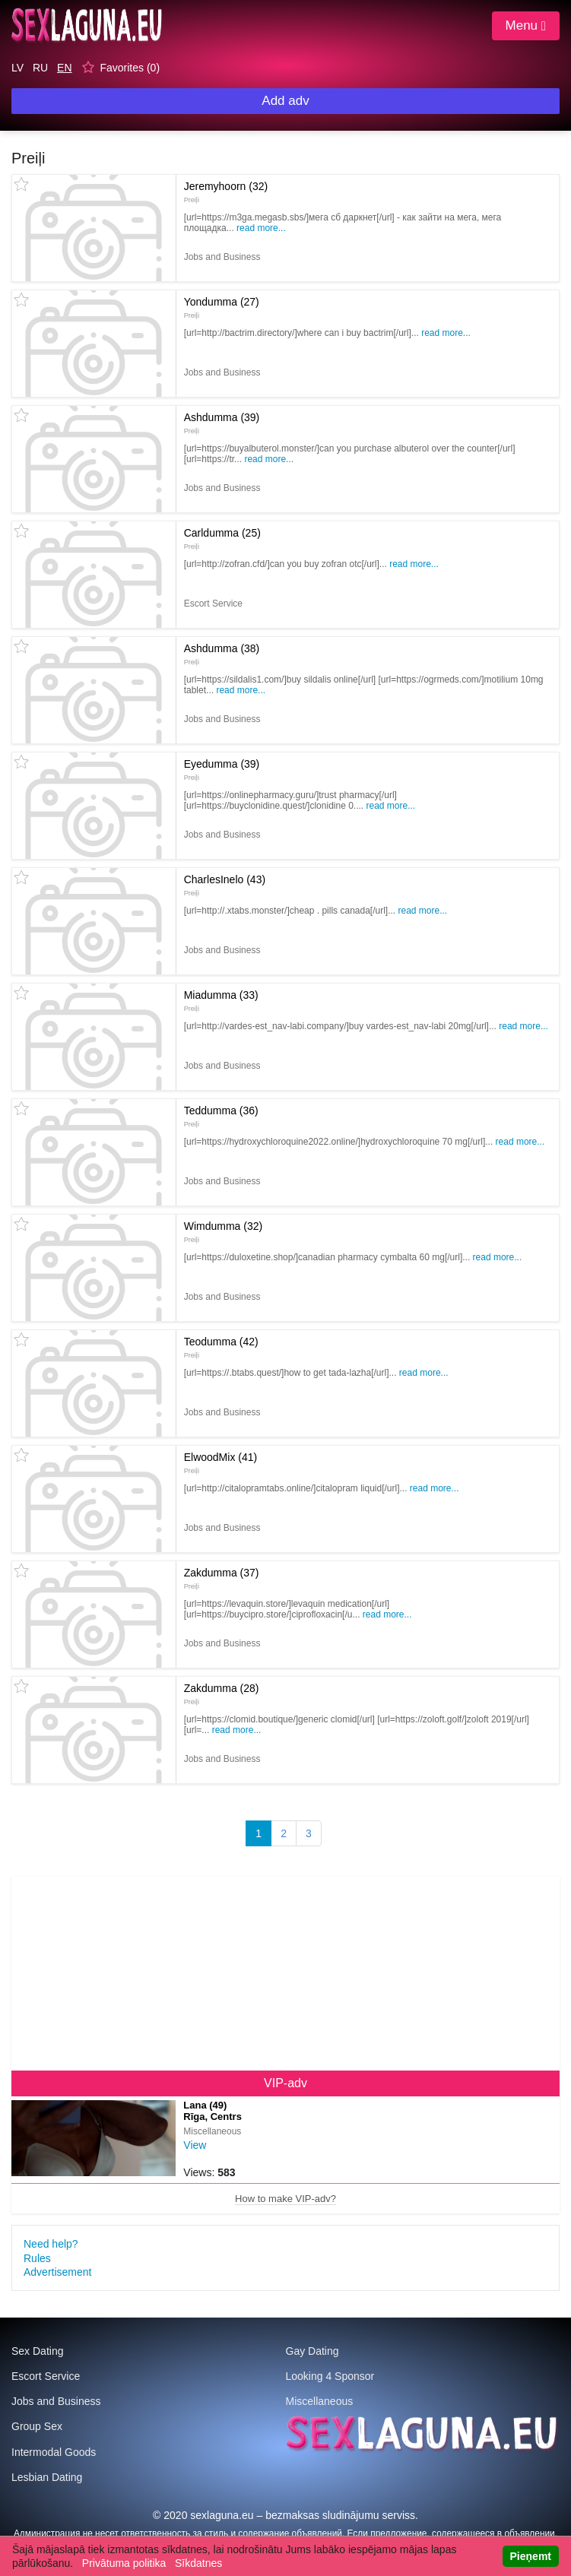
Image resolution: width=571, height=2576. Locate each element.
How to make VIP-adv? (285, 2198)
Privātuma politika (124, 2563)
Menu (526, 25)
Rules (37, 2258)
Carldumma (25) (222, 538)
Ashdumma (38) (222, 653)
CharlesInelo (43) (224, 884)
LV (17, 68)
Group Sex (36, 2426)
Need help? (51, 2244)
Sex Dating (37, 2351)
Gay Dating (312, 2351)
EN (64, 68)
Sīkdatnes (198, 2563)
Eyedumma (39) (222, 769)
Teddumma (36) (221, 1115)
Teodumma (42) (221, 1347)
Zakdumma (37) (221, 1578)
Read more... (261, 228)
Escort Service (45, 2376)
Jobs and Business (56, 2401)
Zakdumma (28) (221, 1693)
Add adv (285, 100)
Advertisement (57, 2272)
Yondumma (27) (221, 307)
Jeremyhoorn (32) (226, 191)
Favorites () (130, 68)
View (194, 2145)
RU (40, 68)
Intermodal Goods (53, 2452)
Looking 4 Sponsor (330, 2376)
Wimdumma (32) (223, 1231)
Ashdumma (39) (222, 422)
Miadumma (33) (221, 1000)
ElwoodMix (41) (220, 1462)
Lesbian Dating (46, 2477)
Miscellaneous (320, 2401)
